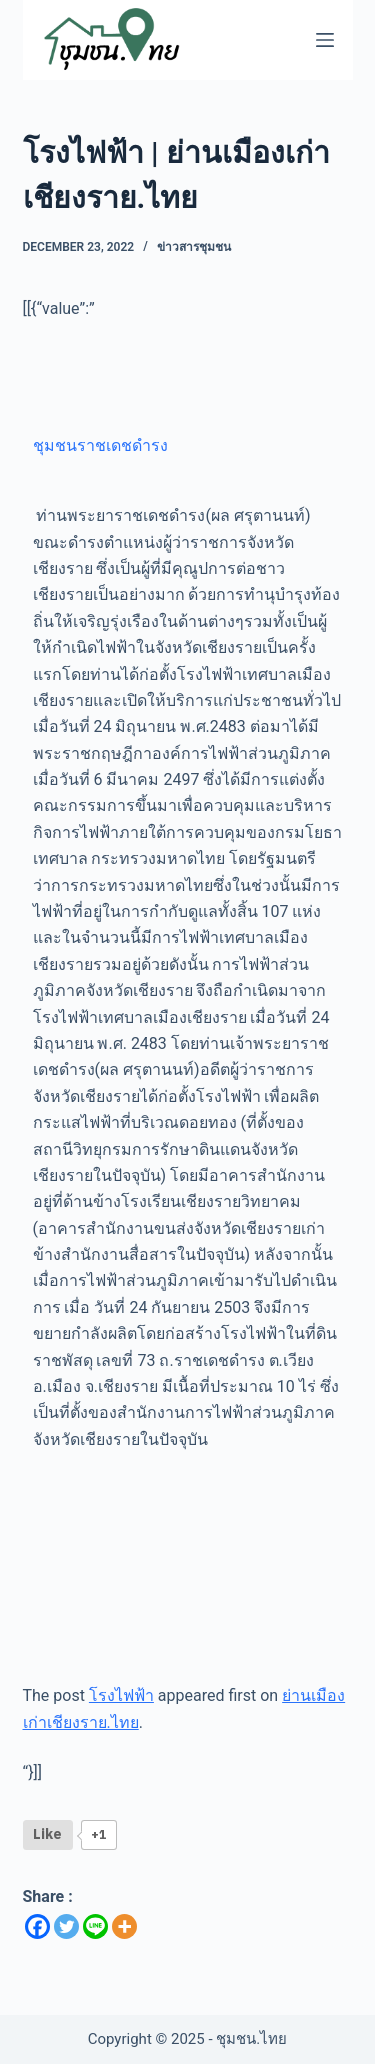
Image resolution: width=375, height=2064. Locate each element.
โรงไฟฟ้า (121, 1695)
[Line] (95, 1926)
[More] (124, 1926)
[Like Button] (48, 1835)
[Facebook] (37, 1926)
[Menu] (325, 40)
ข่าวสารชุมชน (194, 247)
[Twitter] (66, 1926)
